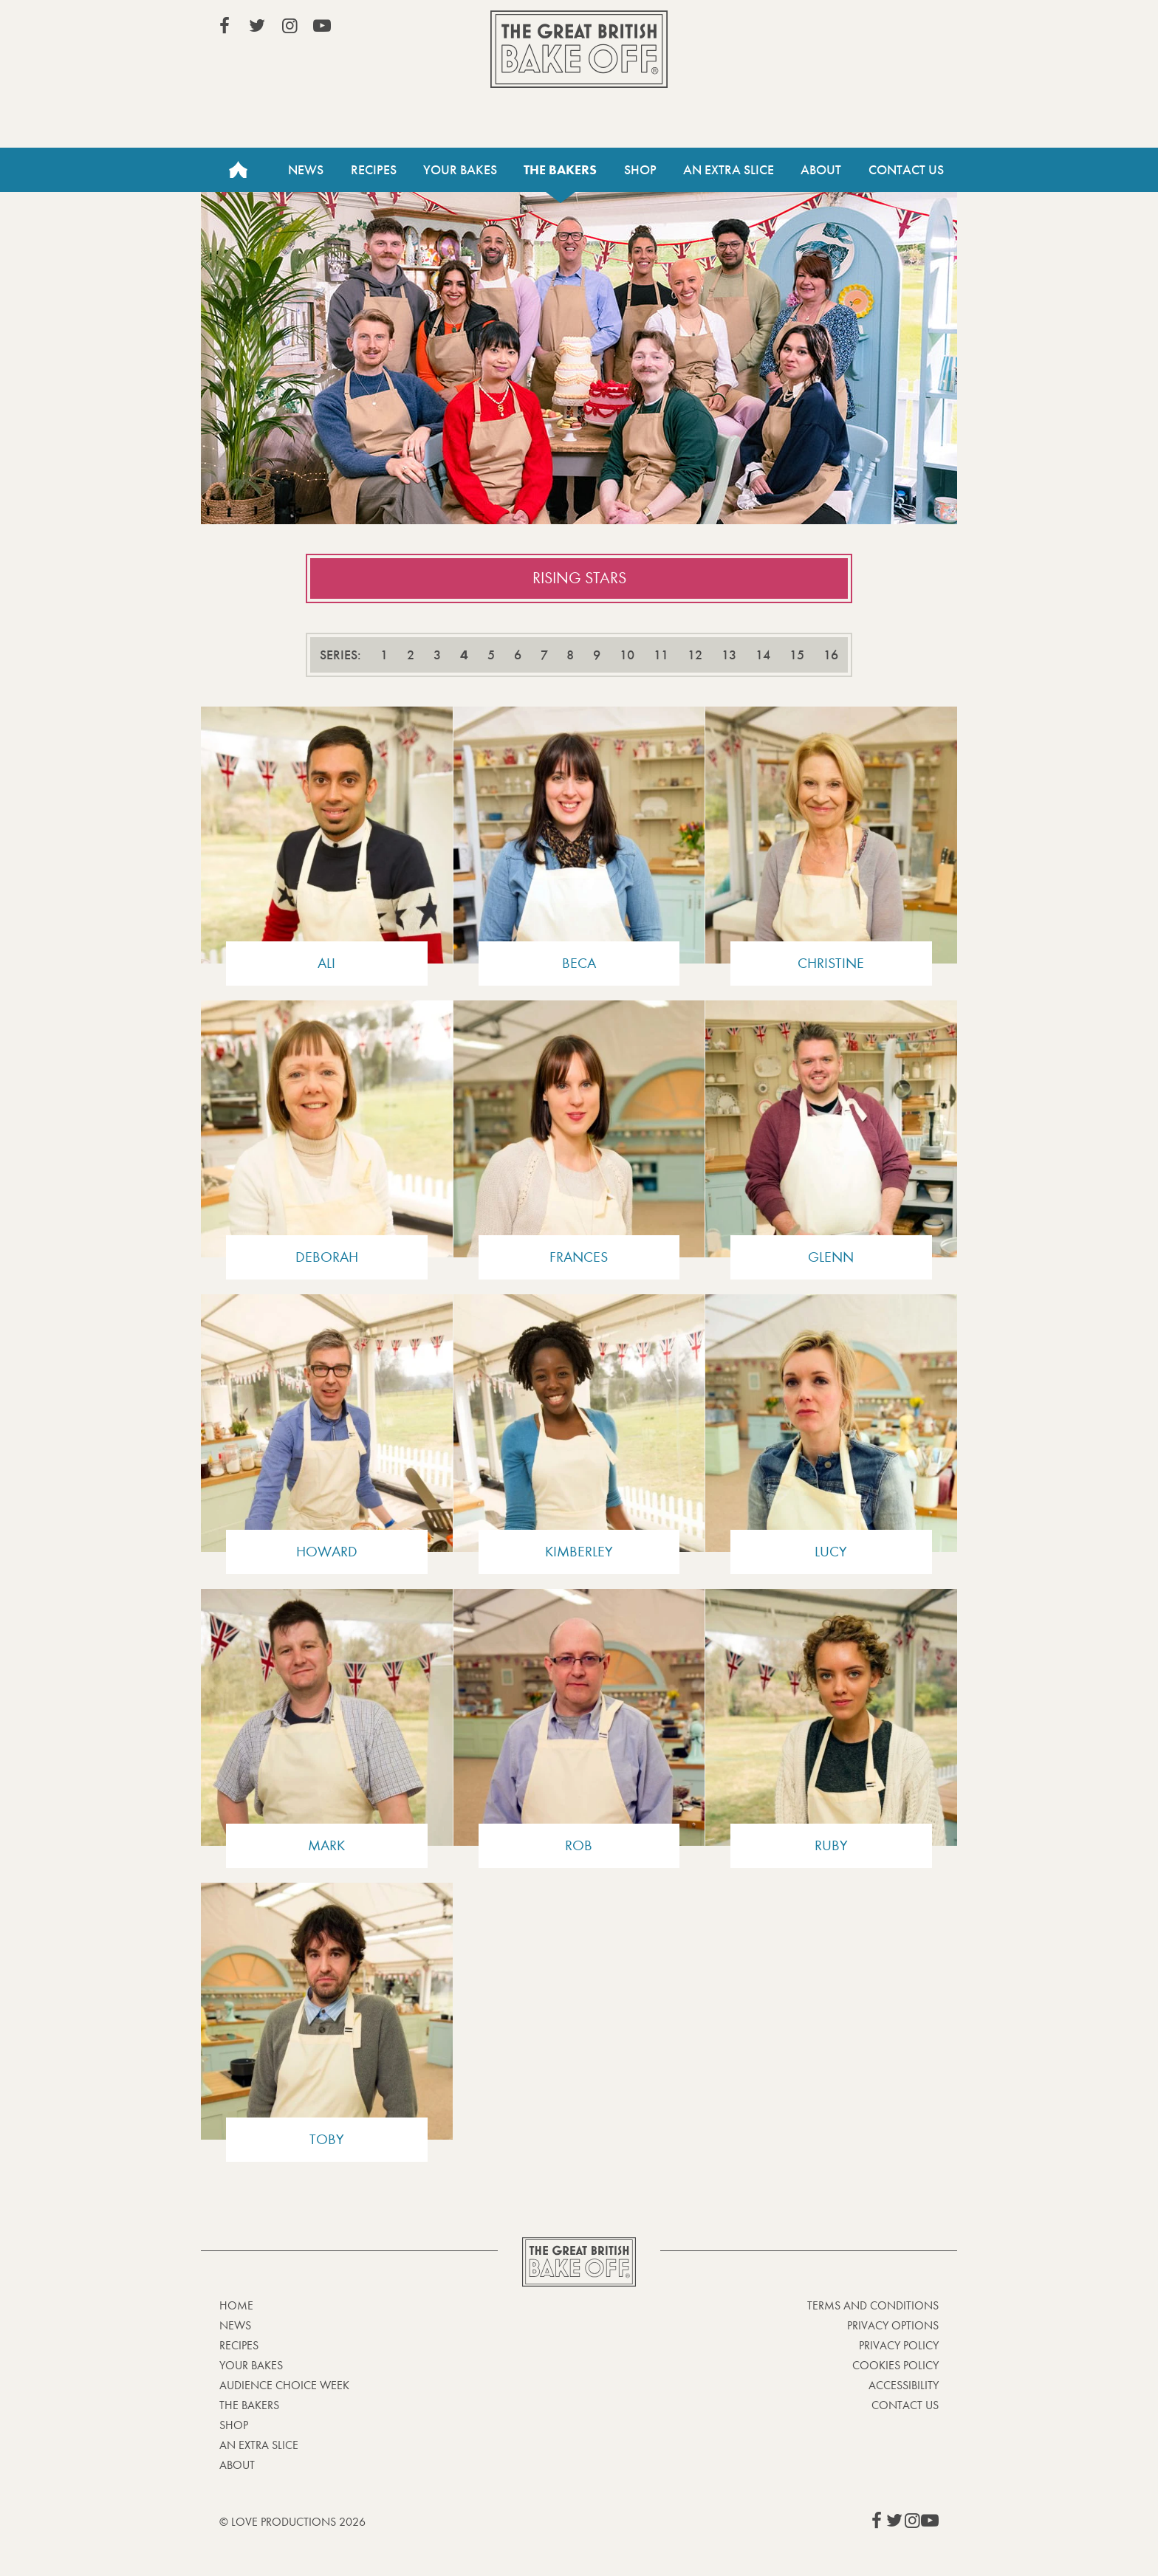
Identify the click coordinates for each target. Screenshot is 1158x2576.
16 (830, 655)
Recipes (374, 170)
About (821, 170)
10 (627, 655)
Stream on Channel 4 (871, 28)
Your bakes (251, 2365)
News (305, 170)
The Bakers (560, 170)
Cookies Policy (895, 2365)
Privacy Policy (899, 2345)
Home (238, 170)
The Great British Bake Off (579, 49)
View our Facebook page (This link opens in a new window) (224, 26)
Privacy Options (893, 2325)
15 (796, 655)
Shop (640, 170)
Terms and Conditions (873, 2305)
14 (763, 655)
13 (729, 655)
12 (695, 655)
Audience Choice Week (284, 2385)
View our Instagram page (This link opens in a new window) (289, 26)
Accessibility (903, 2385)
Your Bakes (460, 170)
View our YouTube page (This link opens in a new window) (322, 26)
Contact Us (906, 170)
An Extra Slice (728, 170)
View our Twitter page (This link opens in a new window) (257, 26)
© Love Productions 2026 (292, 2522)
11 (661, 655)
